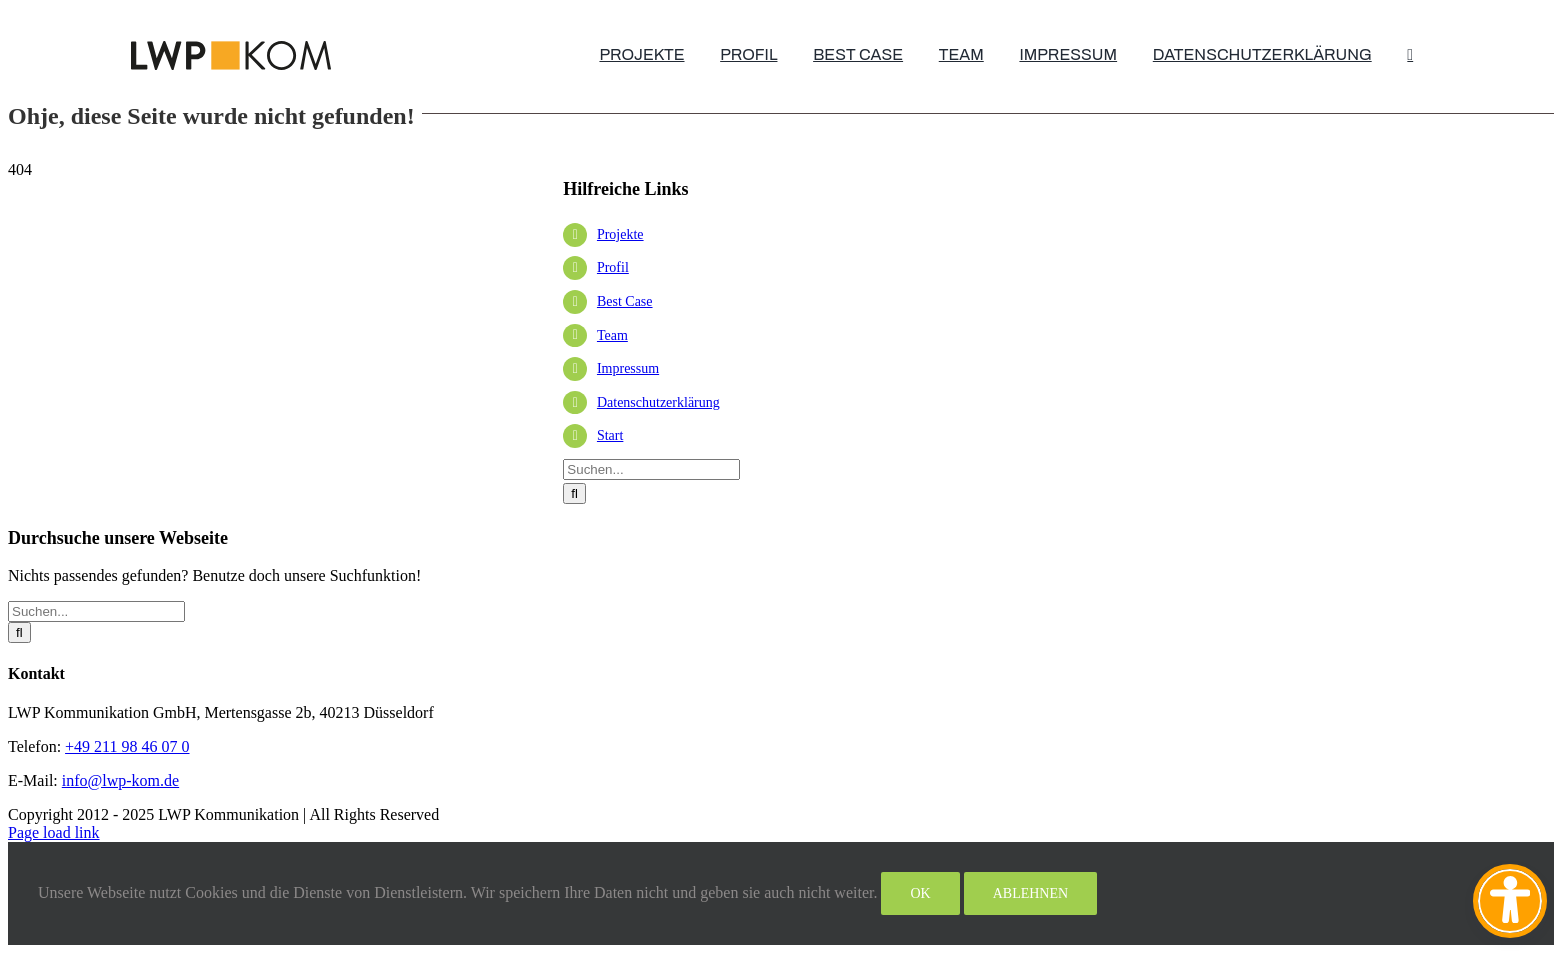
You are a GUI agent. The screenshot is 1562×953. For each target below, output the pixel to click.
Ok (920, 893)
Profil (613, 267)
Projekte (620, 234)
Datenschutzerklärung (658, 402)
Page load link (54, 832)
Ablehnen (1030, 893)
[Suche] (574, 493)
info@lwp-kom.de (120, 780)
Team (612, 335)
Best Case (625, 301)
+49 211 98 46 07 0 (127, 746)
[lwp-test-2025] (231, 48)
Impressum (628, 368)
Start (610, 435)
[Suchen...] (651, 469)
